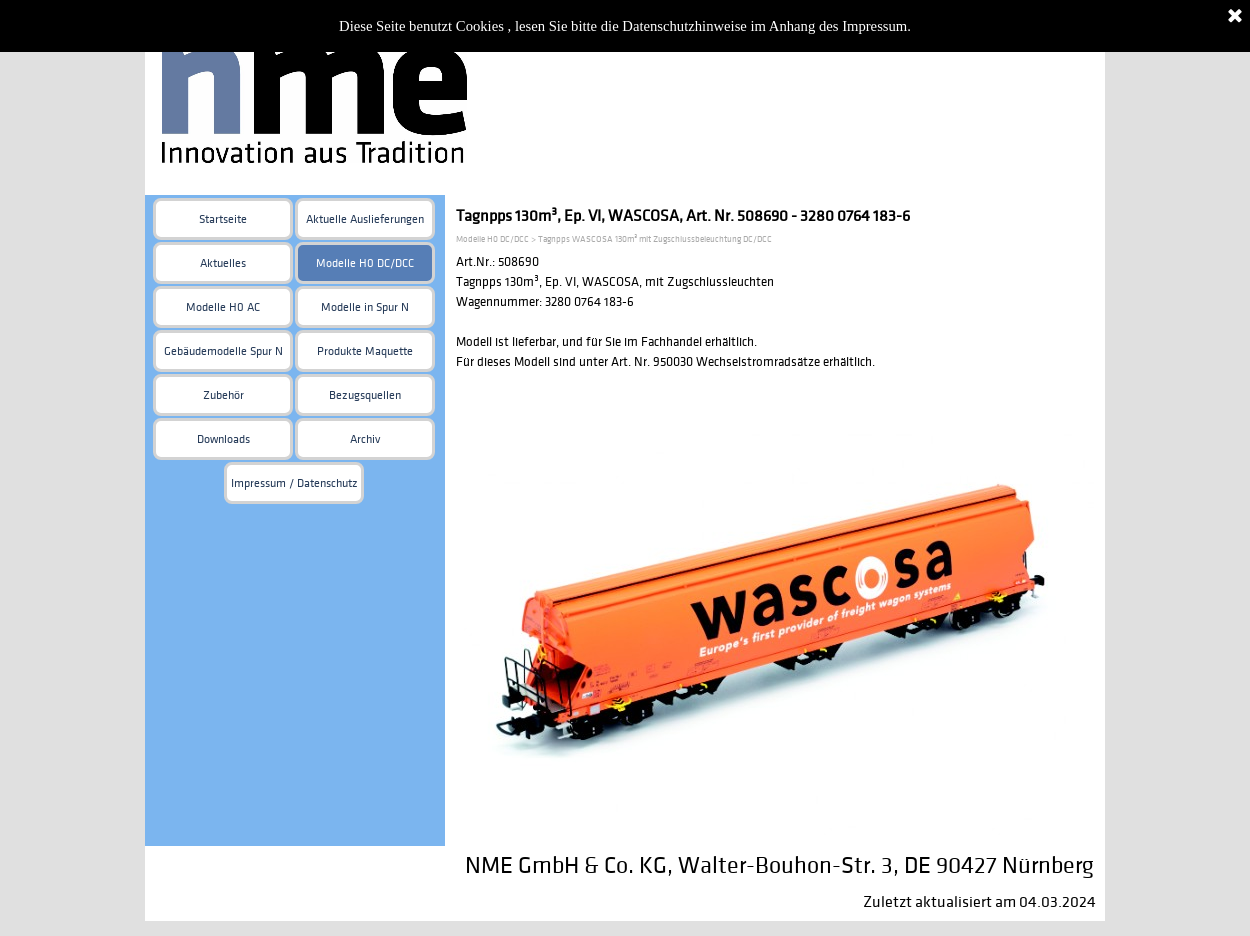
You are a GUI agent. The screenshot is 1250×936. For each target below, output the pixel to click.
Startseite (223, 219)
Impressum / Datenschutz (294, 483)
